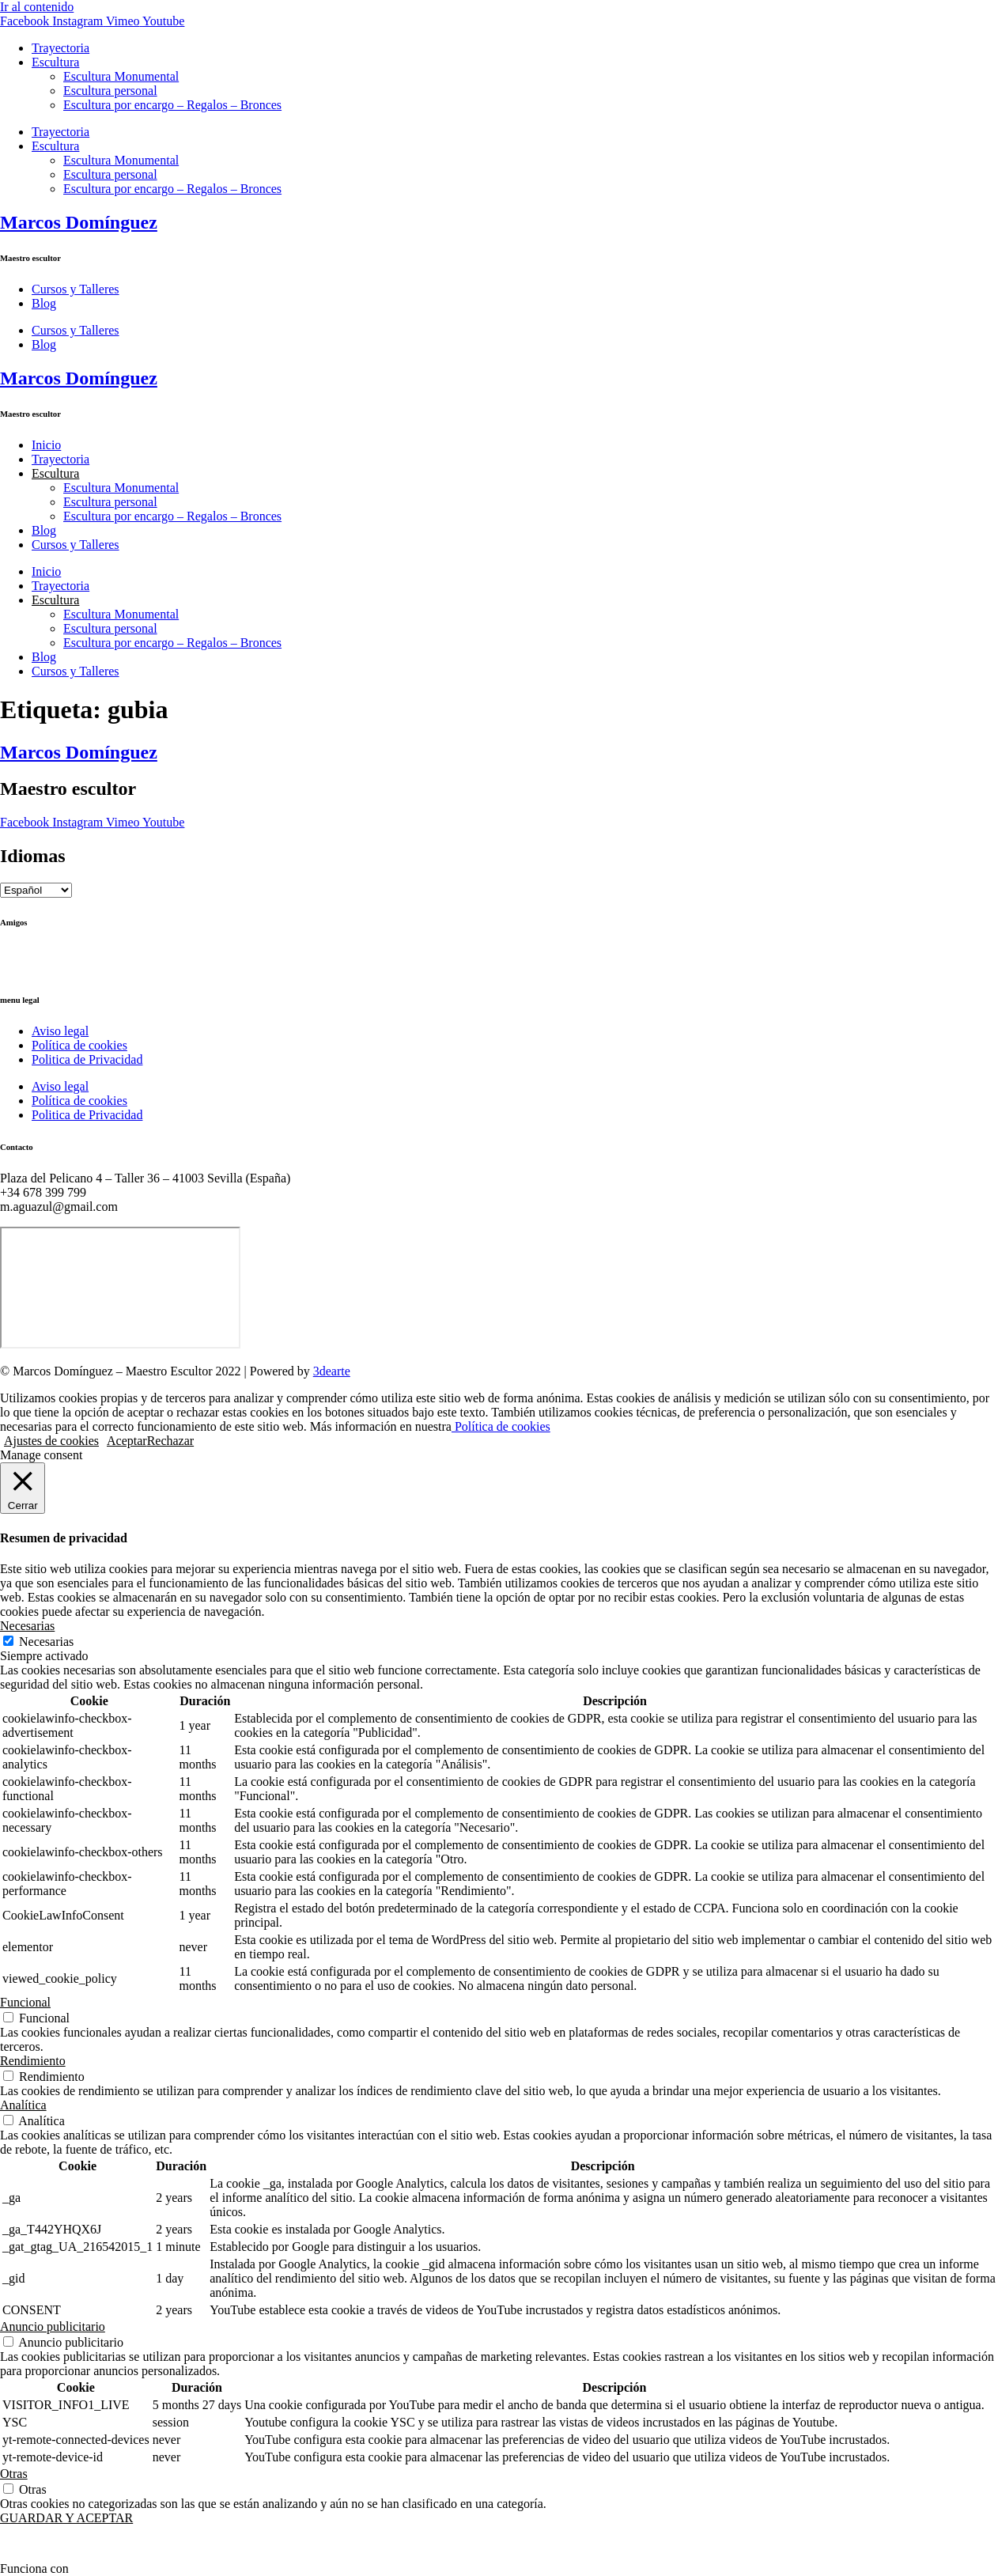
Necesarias (46, 1641)
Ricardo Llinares (42, 967)
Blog (44, 303)
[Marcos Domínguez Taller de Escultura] (120, 1288)
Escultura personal (110, 90)
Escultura (55, 62)
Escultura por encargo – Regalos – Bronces (172, 105)
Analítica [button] (23, 2105)
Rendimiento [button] (33, 2060)
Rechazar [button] (171, 1440)
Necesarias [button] (27, 1625)
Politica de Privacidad (87, 1059)
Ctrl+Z (17, 953)
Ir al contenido (37, 6)
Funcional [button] (25, 2002)
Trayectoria (60, 48)
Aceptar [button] (127, 1440)
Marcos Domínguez (78, 222)
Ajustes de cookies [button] (51, 1440)
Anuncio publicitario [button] (52, 2326)
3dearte (331, 1371)
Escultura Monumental (121, 76)
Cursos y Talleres (75, 289)
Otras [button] (14, 2473)
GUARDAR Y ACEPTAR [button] (66, 2518)
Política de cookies (79, 1045)
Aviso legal (60, 1031)
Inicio (46, 445)
